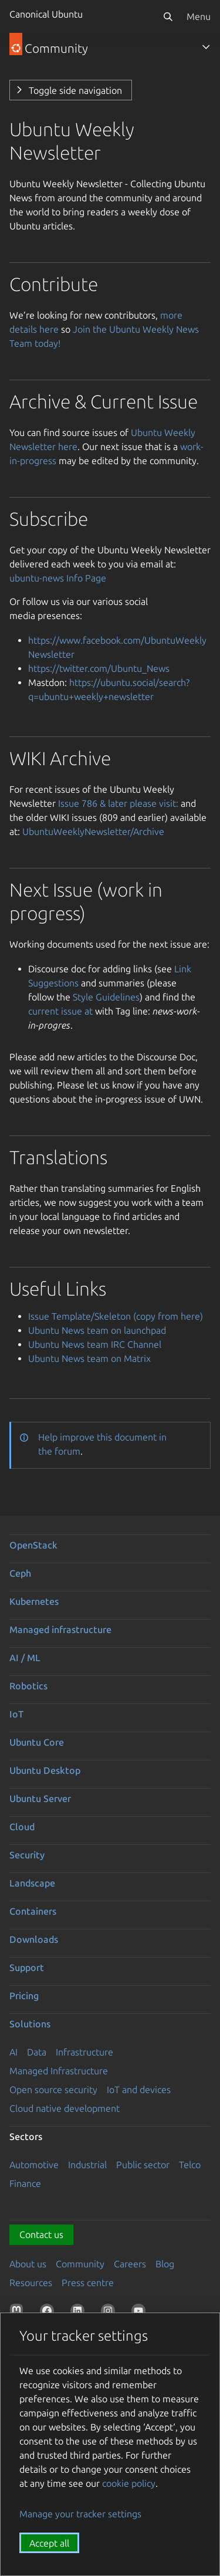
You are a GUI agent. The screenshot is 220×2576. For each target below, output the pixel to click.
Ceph (20, 1573)
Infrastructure (84, 2052)
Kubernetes (34, 1601)
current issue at (60, 1011)
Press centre (88, 2282)
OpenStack (33, 1545)
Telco (190, 2164)
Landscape (32, 1883)
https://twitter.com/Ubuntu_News (99, 668)
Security (27, 1855)
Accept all (49, 2543)
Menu (199, 16)
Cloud (22, 1826)
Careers (130, 2264)
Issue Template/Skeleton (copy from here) (115, 1316)
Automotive (34, 2164)
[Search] (167, 16)
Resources (30, 2282)
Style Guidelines (106, 997)
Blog (164, 2264)
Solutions (29, 2024)
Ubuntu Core (36, 1742)
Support (26, 1967)
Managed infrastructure (60, 1629)
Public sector (143, 2164)
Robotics (28, 1686)
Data (36, 2052)
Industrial (87, 2164)
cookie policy (128, 2483)
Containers (32, 1911)
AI (13, 2052)
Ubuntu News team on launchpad (97, 1330)
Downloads (33, 1939)
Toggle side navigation (75, 90)
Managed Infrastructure (58, 2070)
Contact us (41, 2234)
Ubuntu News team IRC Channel (94, 1344)
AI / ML (24, 1657)
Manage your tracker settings (80, 2514)
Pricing (24, 1995)
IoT (16, 1714)
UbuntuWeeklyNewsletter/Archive (93, 831)
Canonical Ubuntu (46, 14)
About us (27, 2264)
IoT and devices (139, 2089)
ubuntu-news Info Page (57, 578)
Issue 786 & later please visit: (118, 803)
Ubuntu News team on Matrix (89, 1358)
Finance (25, 2183)
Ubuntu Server (40, 1798)
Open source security (53, 2089)
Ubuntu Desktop (44, 1770)
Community (80, 2264)
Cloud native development (64, 2108)
